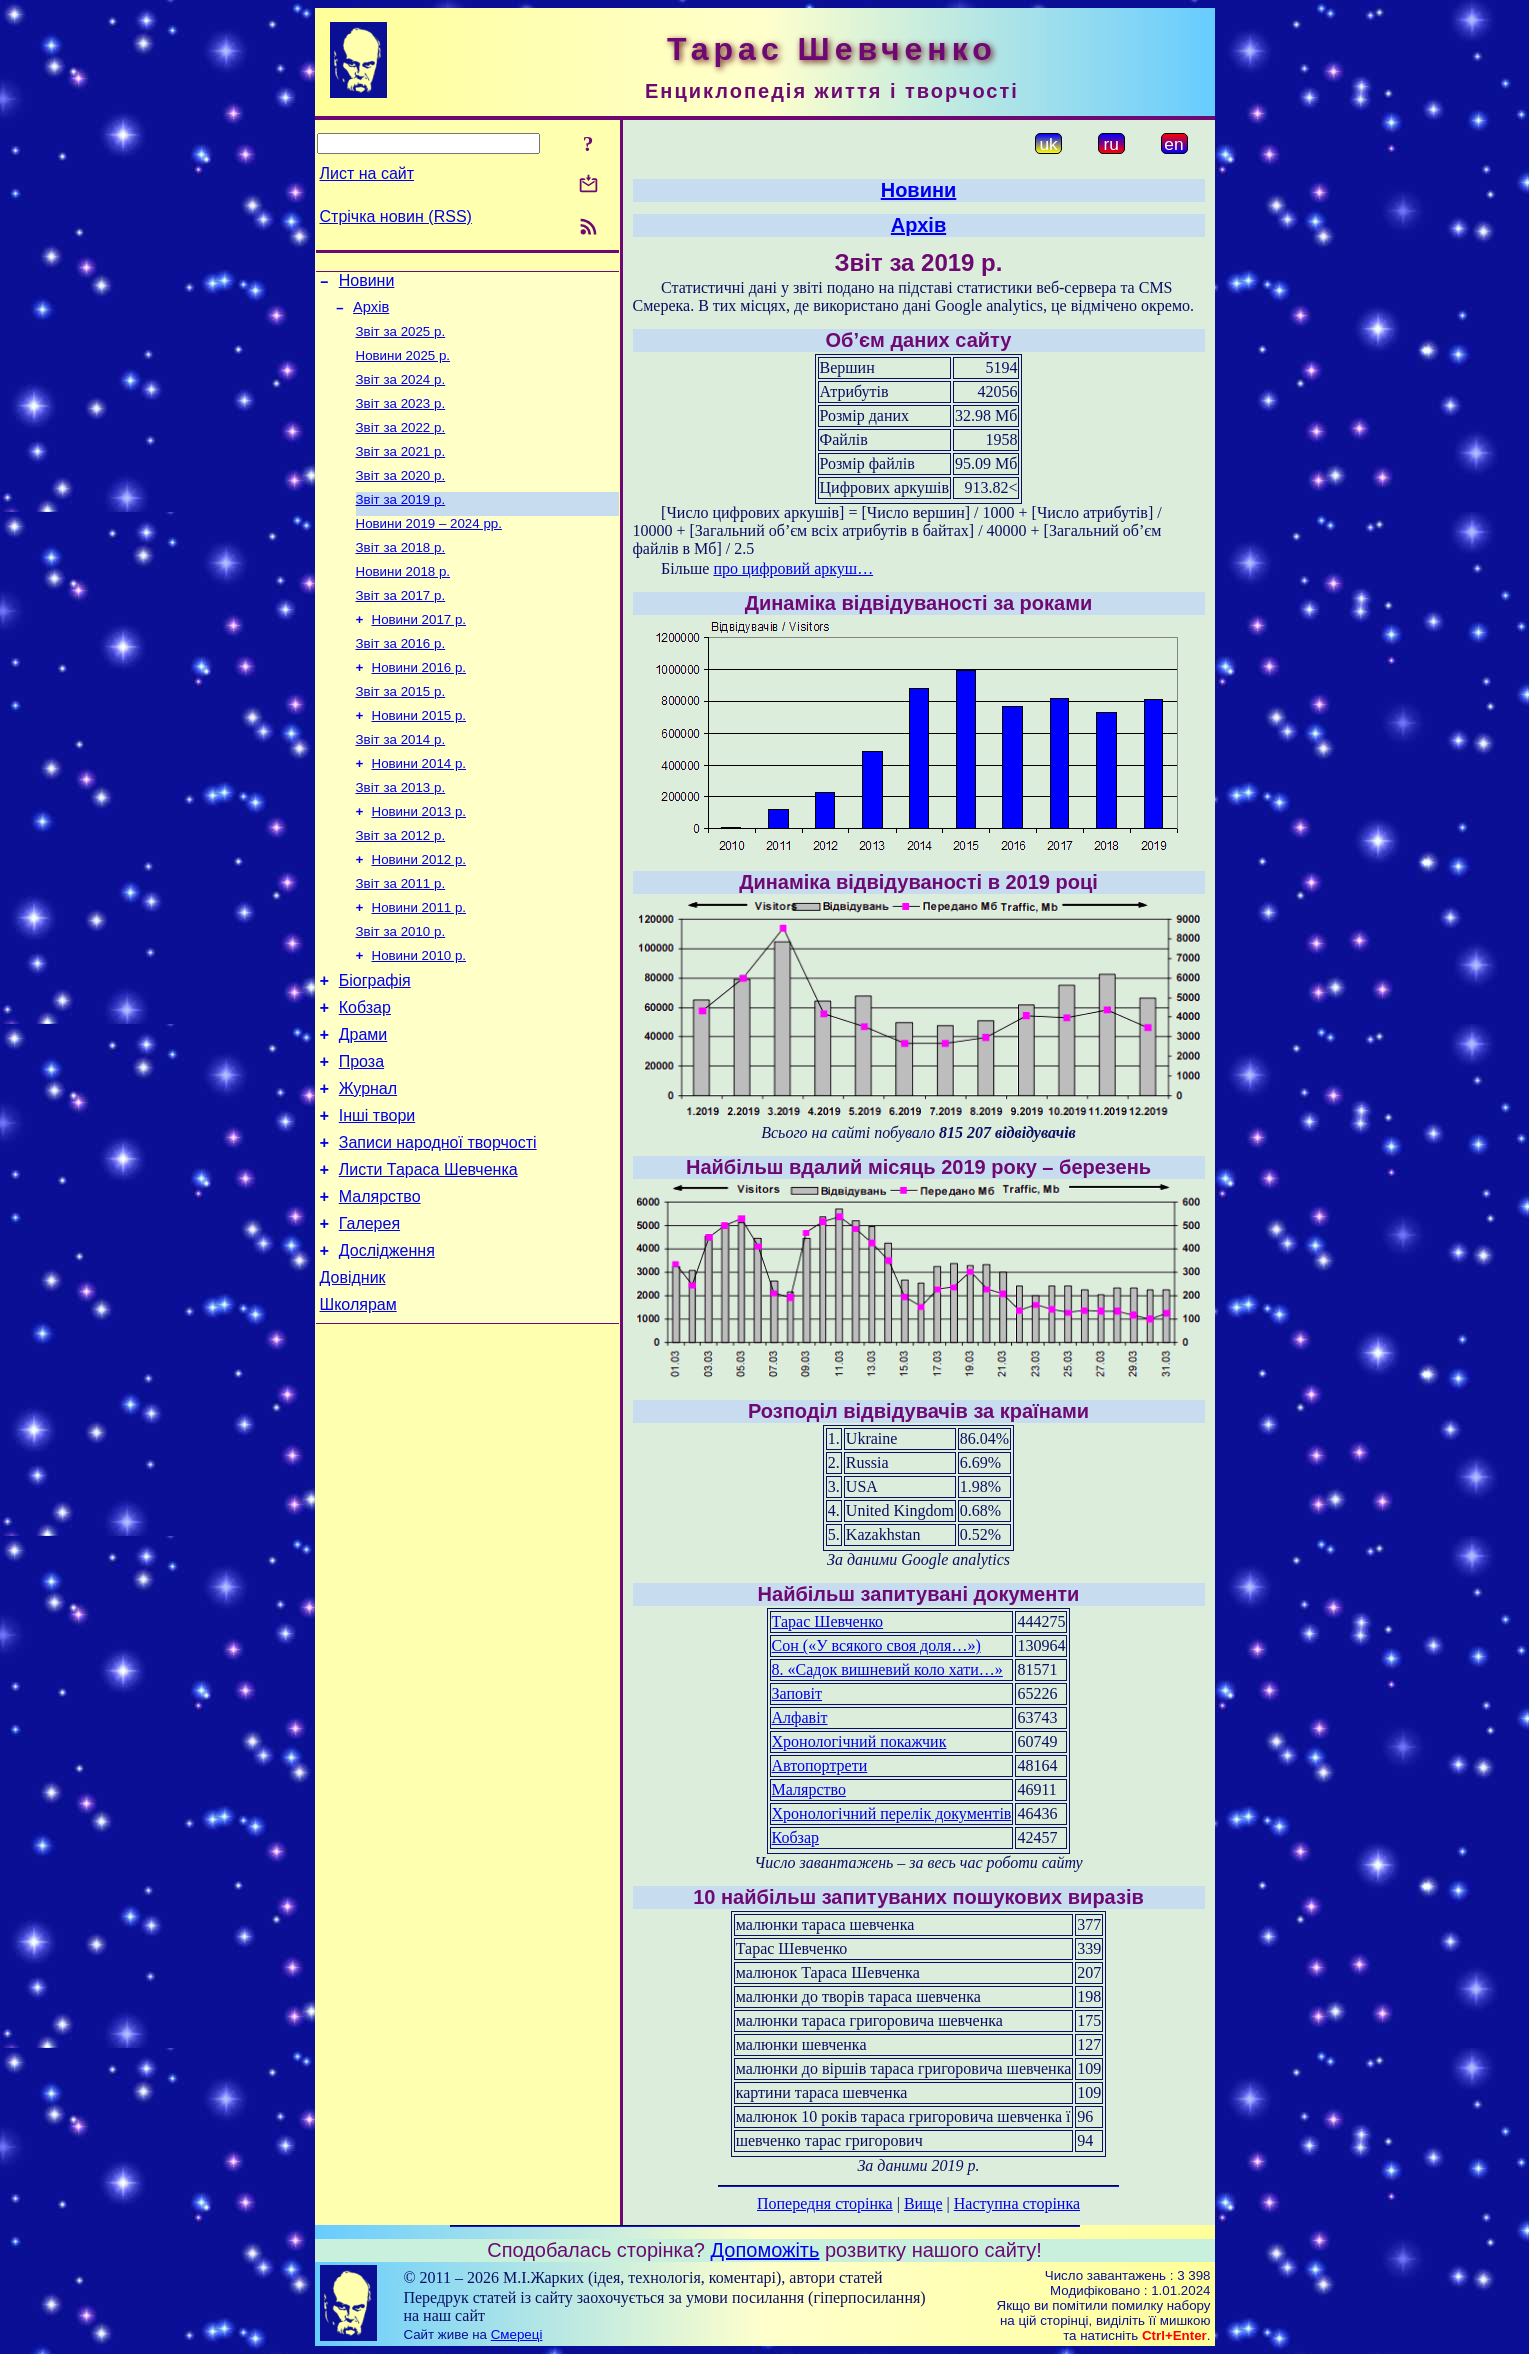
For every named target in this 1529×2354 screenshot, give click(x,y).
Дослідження (387, 1343)
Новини (367, 283)
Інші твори (377, 1193)
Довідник (353, 1373)
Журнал (368, 1163)
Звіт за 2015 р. (401, 729)
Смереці (517, 2334)
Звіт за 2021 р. (401, 469)
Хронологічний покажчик (859, 1741)
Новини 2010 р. (419, 1015)
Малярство (380, 1283)
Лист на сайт (367, 173)
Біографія (375, 1043)
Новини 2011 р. (419, 963)
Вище (923, 2203)
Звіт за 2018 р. (401, 573)
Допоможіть (765, 2250)
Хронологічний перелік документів (892, 1813)
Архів (371, 313)
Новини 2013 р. (419, 859)
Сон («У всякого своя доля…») (876, 1645)
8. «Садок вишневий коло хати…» (887, 1669)
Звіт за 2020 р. (401, 495)
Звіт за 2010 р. (401, 989)
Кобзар (365, 1073)
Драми (363, 1103)
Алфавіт (800, 1717)
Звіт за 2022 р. (401, 443)
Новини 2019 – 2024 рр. (429, 547)
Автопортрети (820, 1765)
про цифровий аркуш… (793, 568)
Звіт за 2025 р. (401, 339)
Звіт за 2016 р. (401, 677)
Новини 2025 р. (403, 365)
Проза (361, 1133)
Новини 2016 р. (419, 703)
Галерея (369, 1313)
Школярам (358, 1403)
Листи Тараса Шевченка (428, 1253)
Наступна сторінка (1017, 2203)
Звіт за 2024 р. (401, 391)
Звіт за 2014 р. (401, 781)
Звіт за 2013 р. (401, 833)
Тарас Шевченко (828, 1621)
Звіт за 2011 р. (401, 937)
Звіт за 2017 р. (401, 625)
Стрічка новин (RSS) (396, 216)
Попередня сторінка (825, 2203)
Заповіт (797, 1693)
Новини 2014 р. (419, 807)
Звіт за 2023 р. (401, 417)
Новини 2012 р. (419, 911)
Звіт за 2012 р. (401, 885)
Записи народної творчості (438, 1223)
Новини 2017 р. (419, 651)
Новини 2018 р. (403, 599)
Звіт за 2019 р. (401, 521)
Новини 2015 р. (419, 755)
